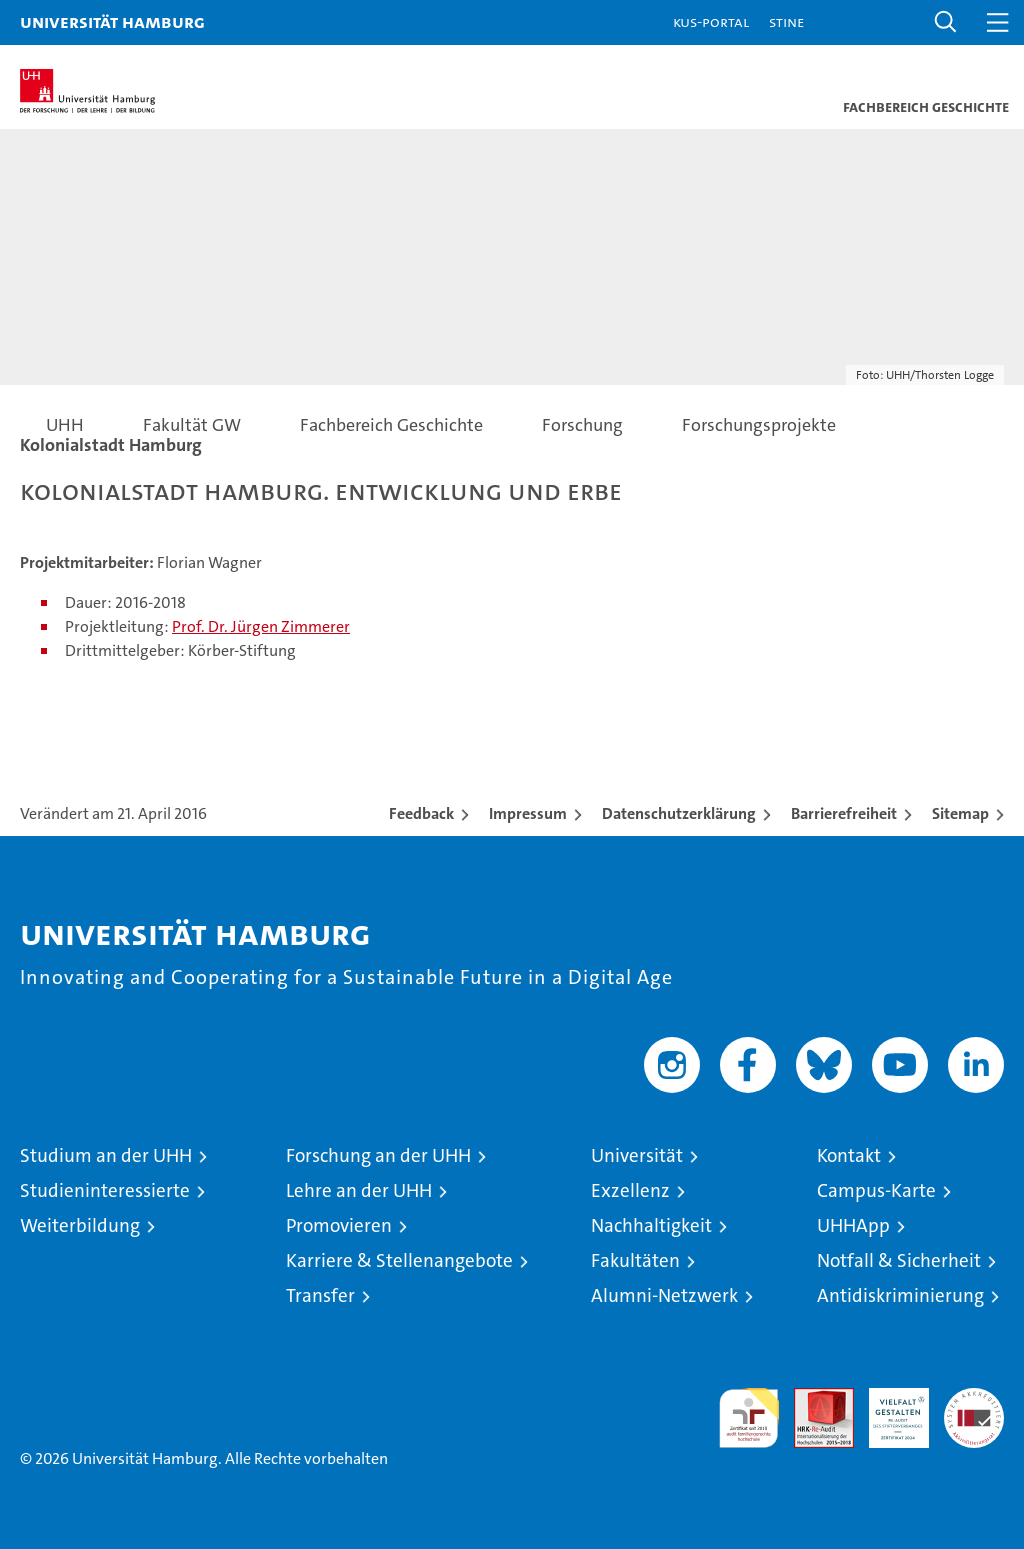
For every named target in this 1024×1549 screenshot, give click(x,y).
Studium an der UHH (106, 1155)
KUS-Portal (711, 21)
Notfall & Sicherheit (899, 1260)
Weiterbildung (80, 1225)
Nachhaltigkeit (651, 1225)
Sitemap (960, 813)
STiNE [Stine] (786, 21)
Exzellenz (630, 1190)
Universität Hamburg (112, 21)
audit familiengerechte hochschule (749, 1418)
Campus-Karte (876, 1190)
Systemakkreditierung (974, 1398)
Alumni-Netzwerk (664, 1295)
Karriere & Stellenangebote (399, 1260)
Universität (637, 1155)
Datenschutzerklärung (679, 813)
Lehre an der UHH (359, 1190)
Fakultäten (635, 1260)
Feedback (421, 813)
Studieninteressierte (105, 1190)
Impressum (528, 813)
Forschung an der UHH (378, 1155)
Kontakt (849, 1155)
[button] (946, 22)
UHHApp (853, 1225)
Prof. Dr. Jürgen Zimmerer (261, 626)
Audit (813, 1398)
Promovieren (339, 1225)
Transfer (320, 1295)
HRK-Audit (888, 1409)
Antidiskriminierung (900, 1295)
